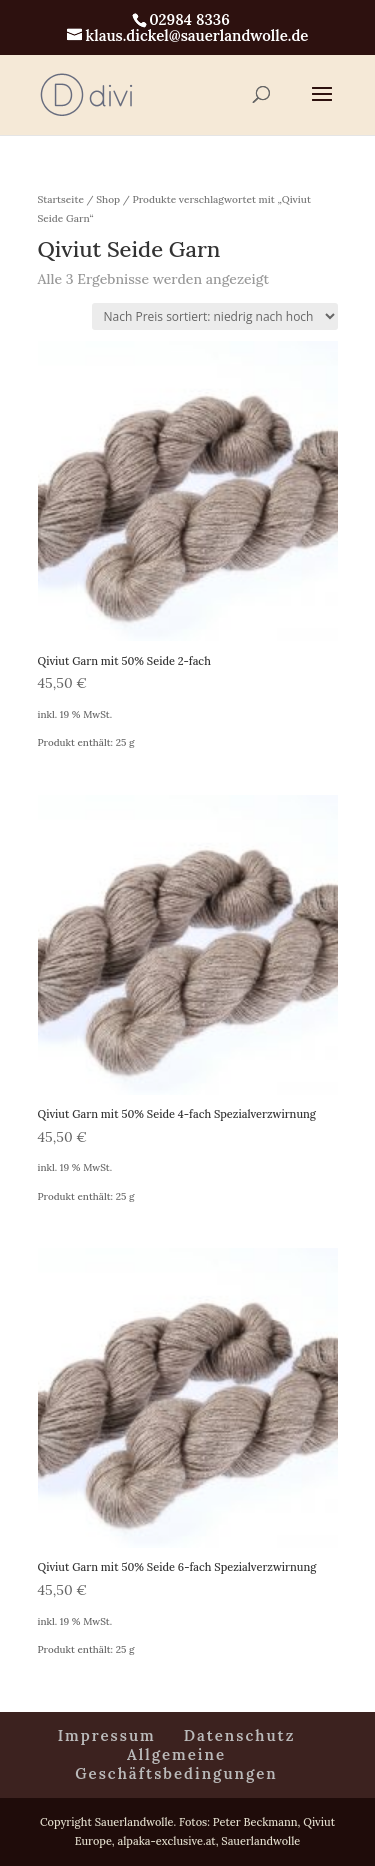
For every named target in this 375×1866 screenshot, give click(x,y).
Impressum (107, 1735)
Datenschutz (240, 1735)
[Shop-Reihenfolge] (215, 316)
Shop (108, 199)
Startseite (61, 199)
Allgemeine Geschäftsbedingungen (176, 1764)
